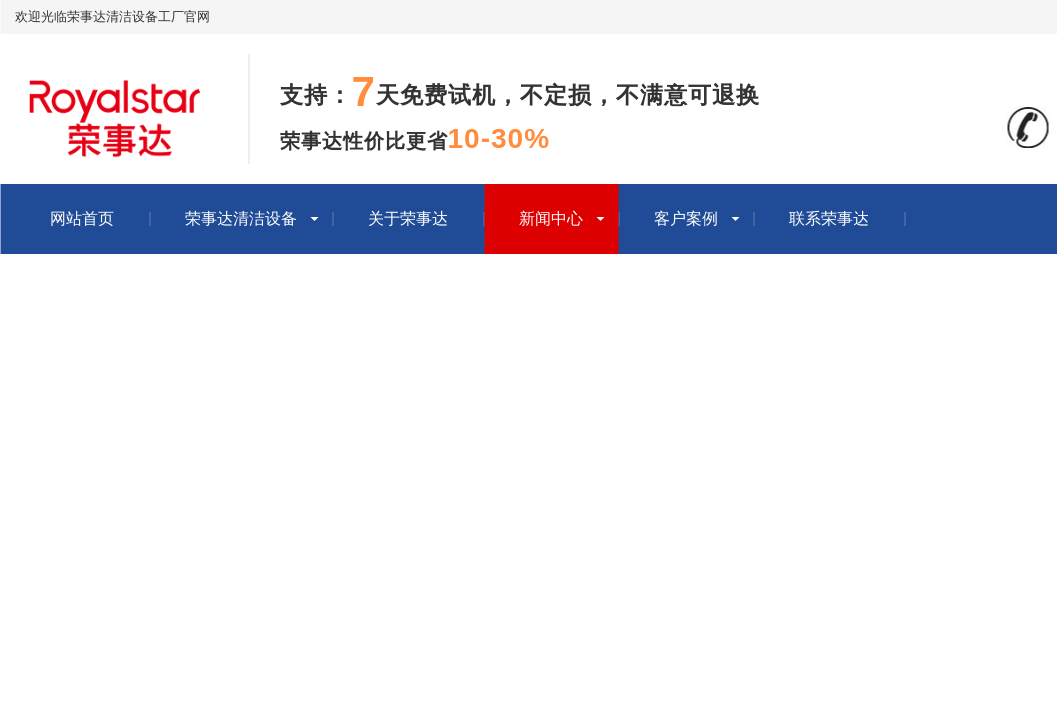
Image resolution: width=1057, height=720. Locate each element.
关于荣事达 (408, 218)
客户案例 (686, 218)
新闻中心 (551, 218)
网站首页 (82, 218)
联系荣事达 (829, 218)
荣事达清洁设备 (241, 218)
